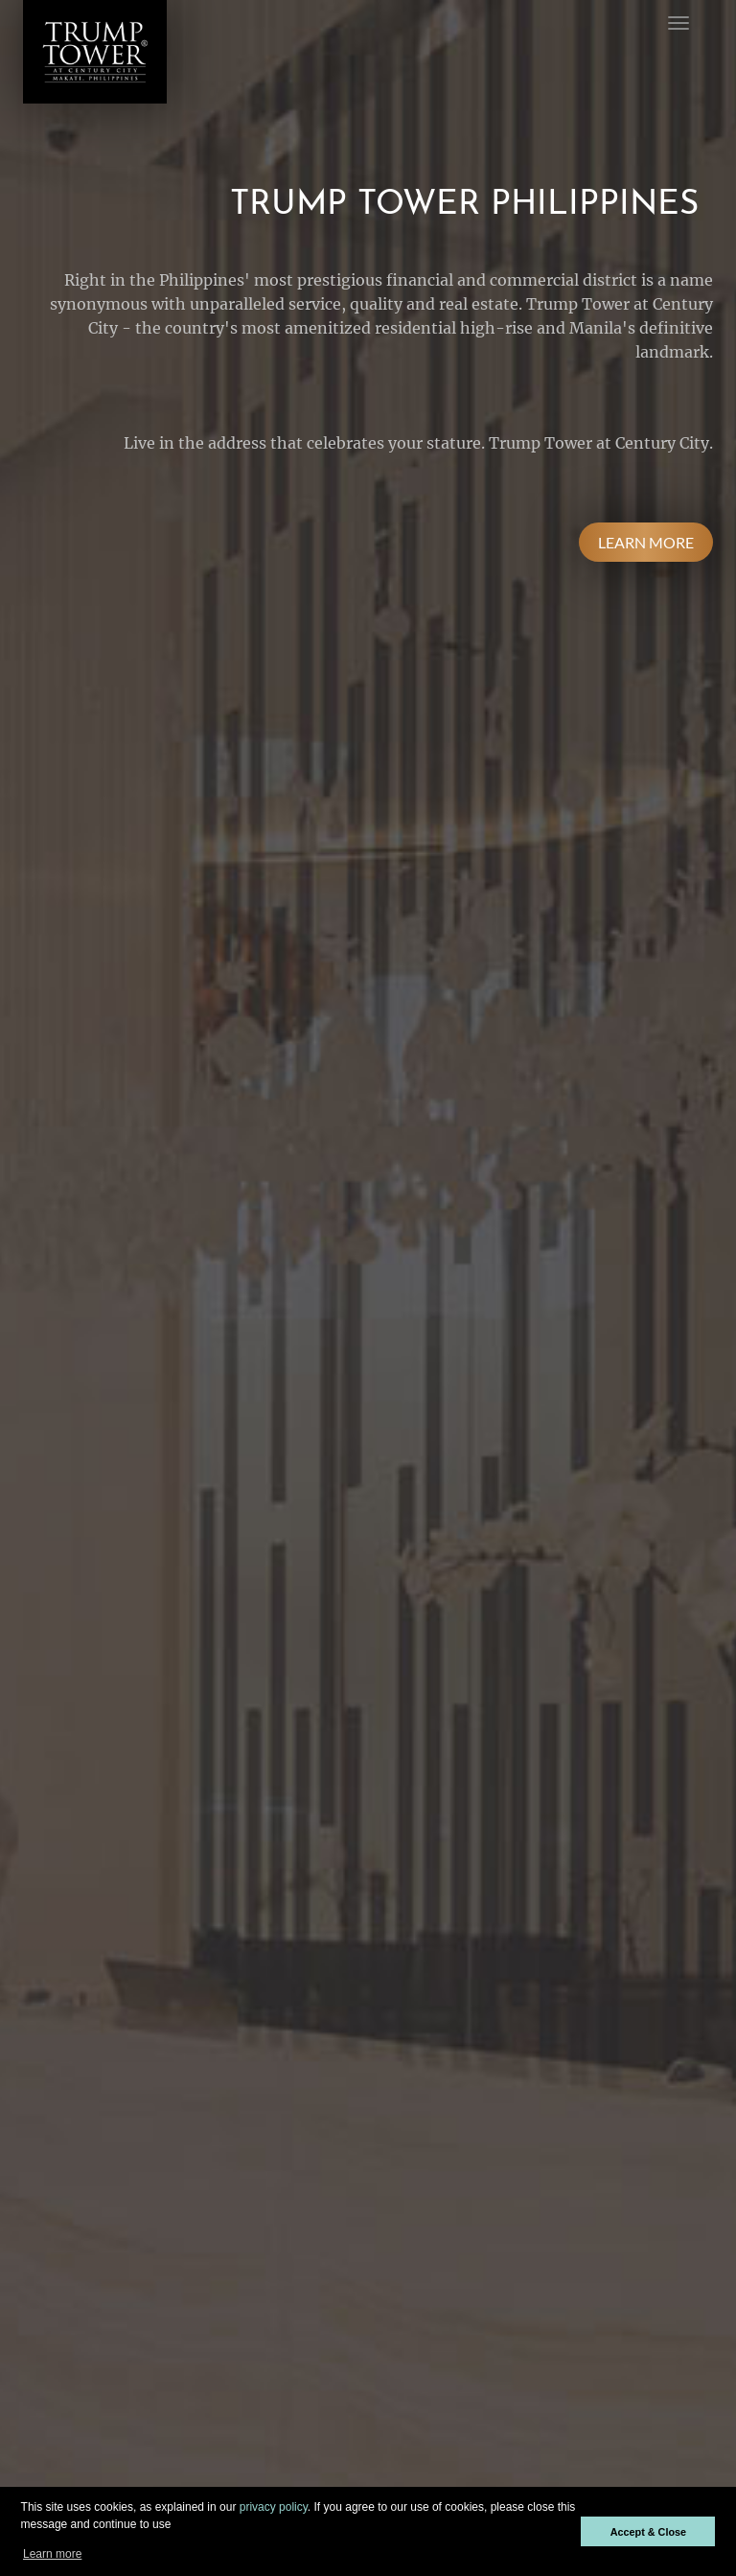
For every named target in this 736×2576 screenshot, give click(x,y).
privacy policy (274, 2507)
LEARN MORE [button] (646, 542)
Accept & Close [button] (648, 2532)
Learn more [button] (52, 2554)
